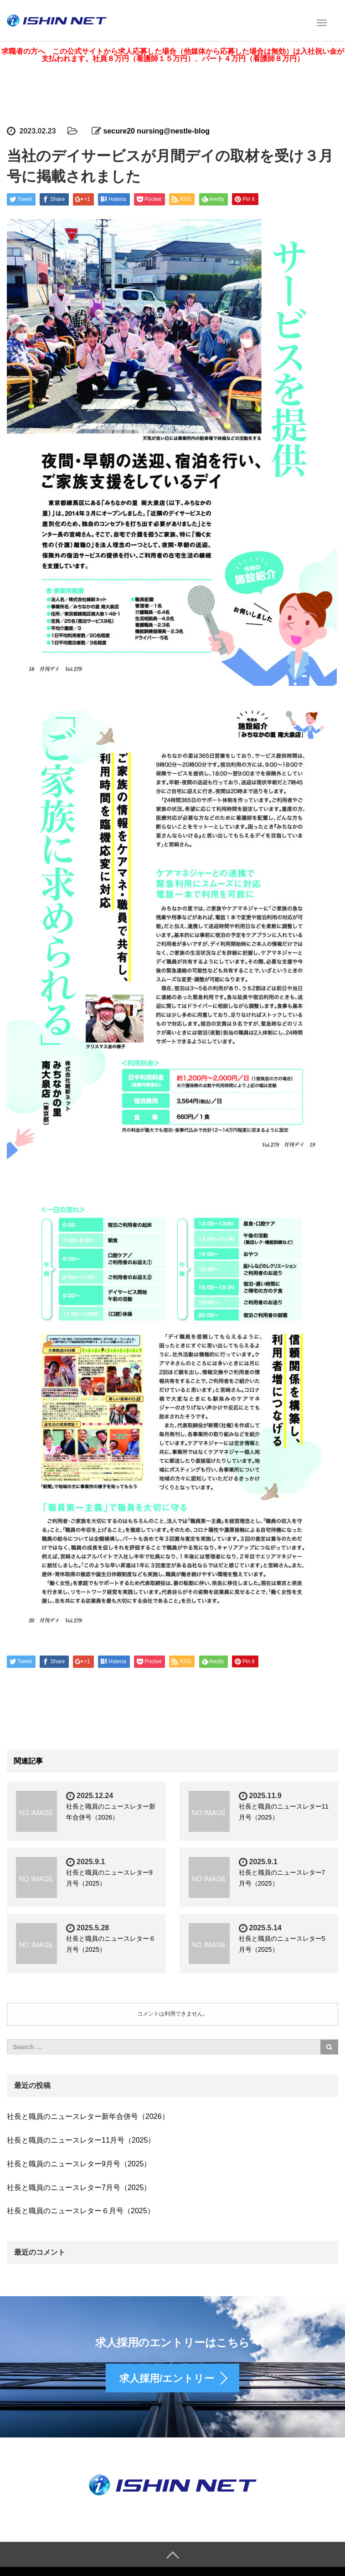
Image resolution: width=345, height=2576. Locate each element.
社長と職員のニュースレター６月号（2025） (80, 2207)
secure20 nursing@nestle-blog (156, 127)
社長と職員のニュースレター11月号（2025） (81, 2136)
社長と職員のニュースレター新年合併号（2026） (88, 2113)
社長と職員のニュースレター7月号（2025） (79, 2183)
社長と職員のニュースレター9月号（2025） (79, 2160)
